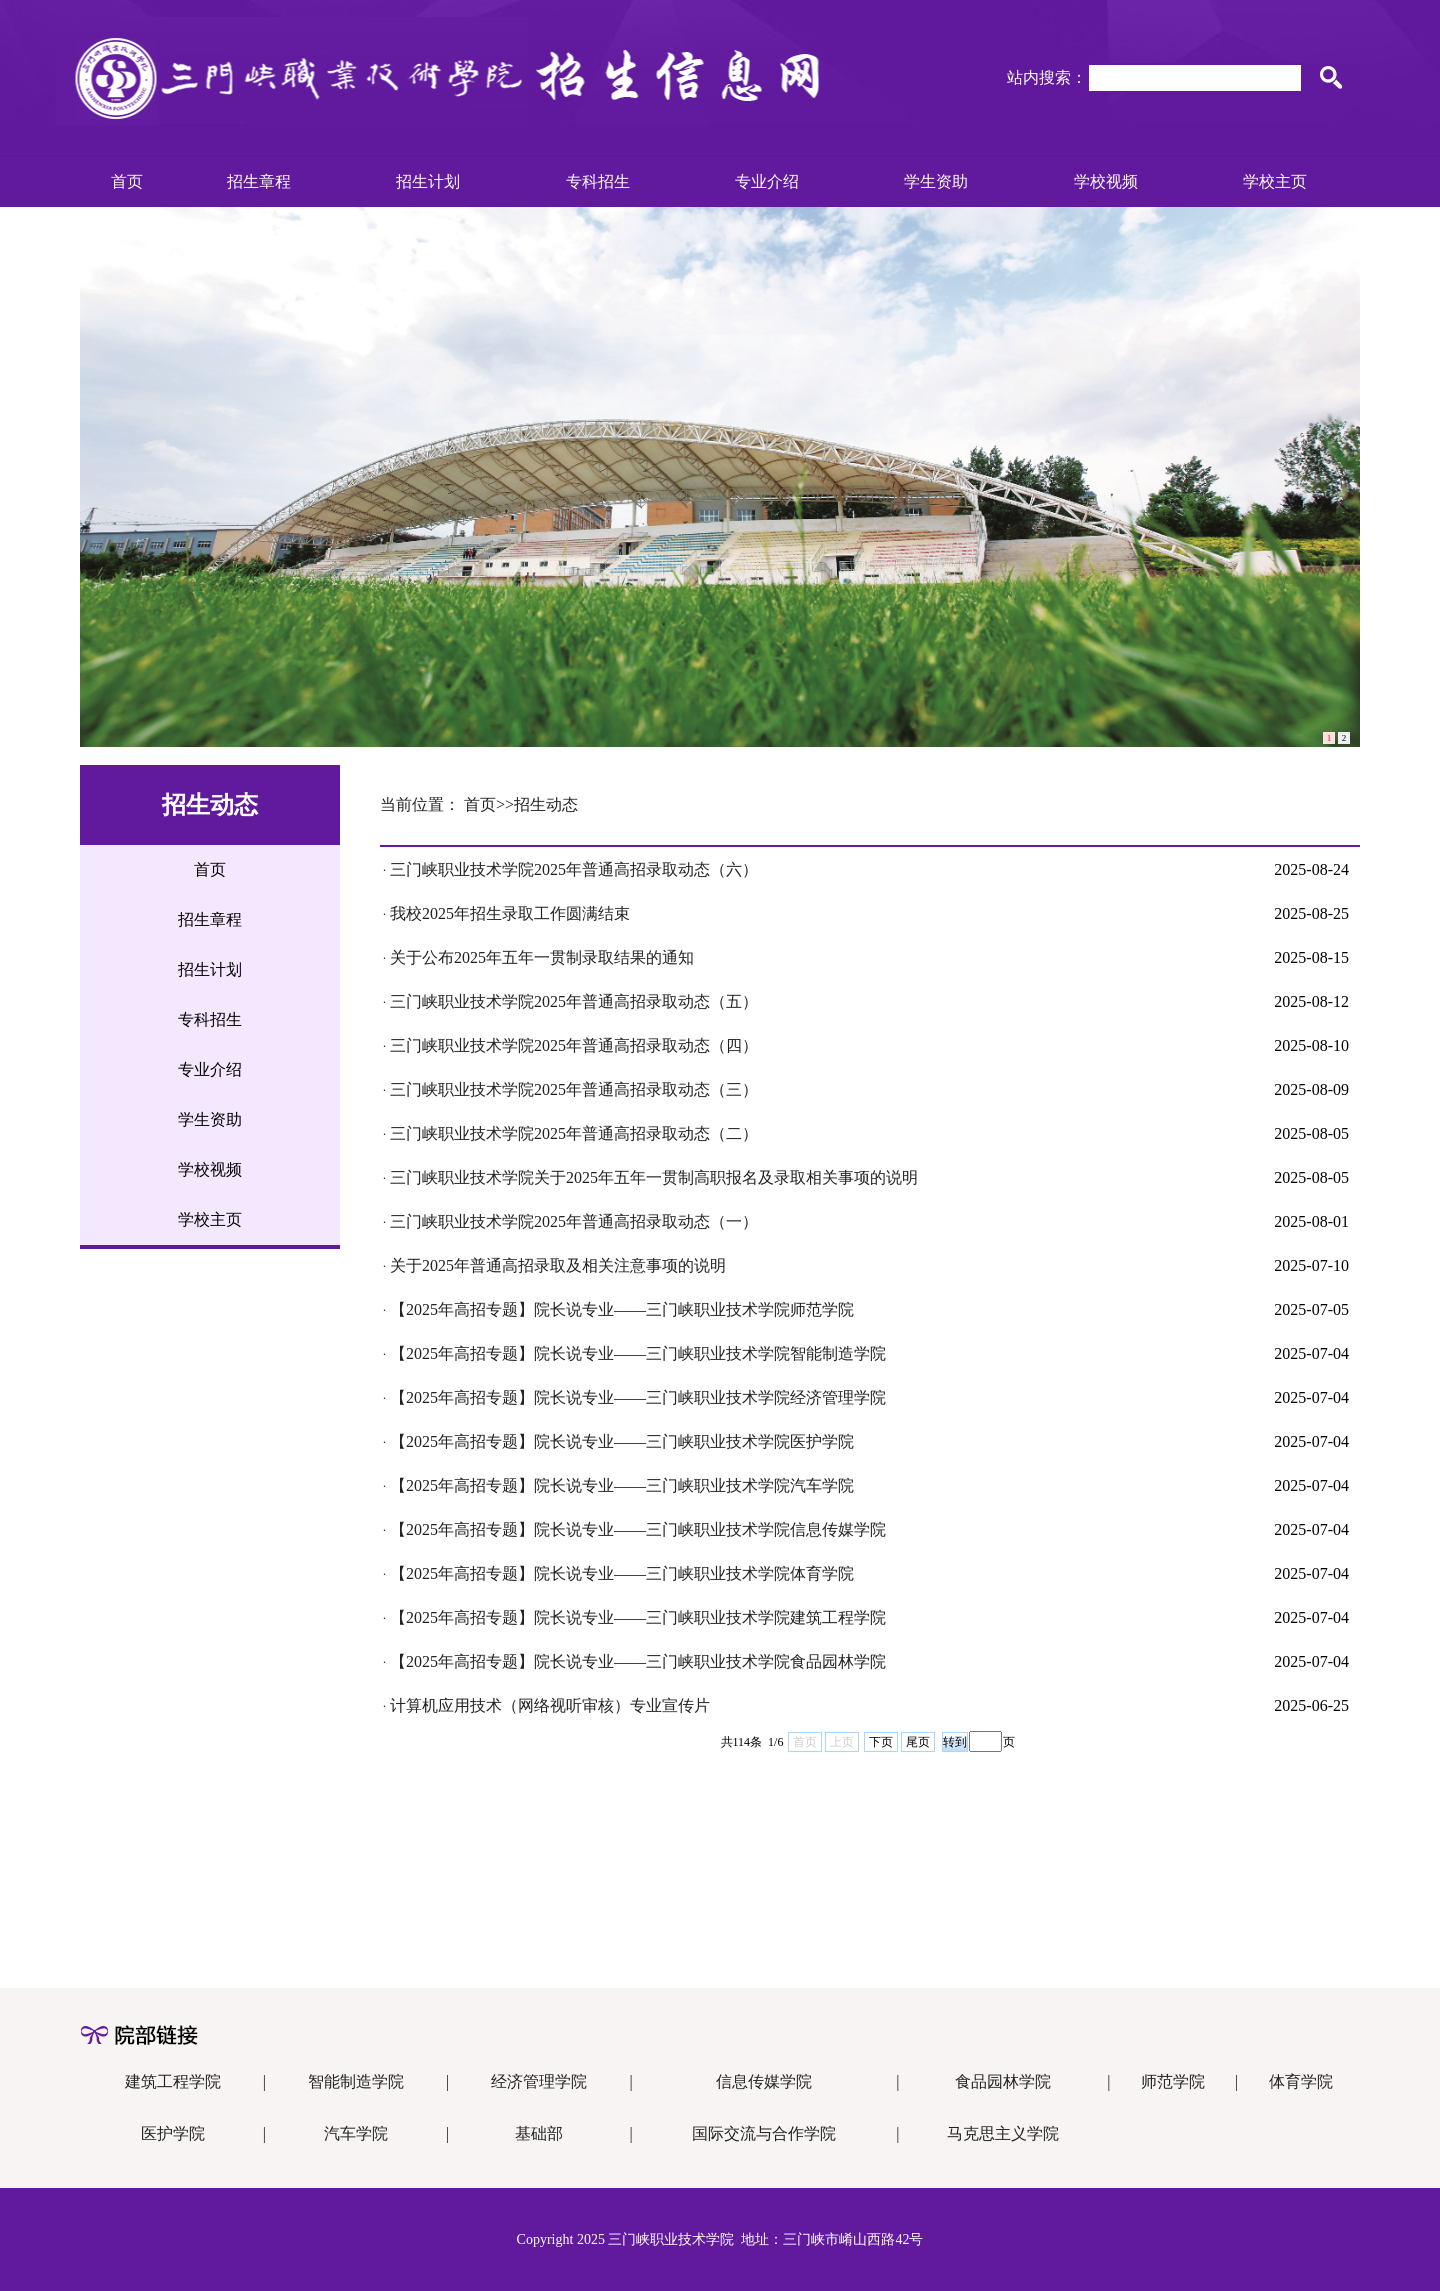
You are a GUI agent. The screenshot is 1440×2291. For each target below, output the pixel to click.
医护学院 (173, 2133)
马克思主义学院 (1003, 2133)
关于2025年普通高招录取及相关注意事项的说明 (558, 1265)
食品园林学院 (1003, 2081)
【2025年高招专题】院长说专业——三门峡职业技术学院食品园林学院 (638, 1661)
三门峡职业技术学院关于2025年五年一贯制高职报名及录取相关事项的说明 (654, 1177)
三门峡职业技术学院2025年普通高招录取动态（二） (574, 1133)
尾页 (918, 1742)
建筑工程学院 (173, 2081)
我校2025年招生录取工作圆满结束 (510, 913)
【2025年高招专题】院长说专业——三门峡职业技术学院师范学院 (622, 1309)
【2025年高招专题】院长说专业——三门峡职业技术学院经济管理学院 (638, 1397)
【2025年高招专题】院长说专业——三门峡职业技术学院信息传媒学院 (638, 1529)
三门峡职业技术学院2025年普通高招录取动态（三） (574, 1089)
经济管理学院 (539, 2081)
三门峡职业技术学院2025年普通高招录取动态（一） (574, 1221)
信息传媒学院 (764, 2081)
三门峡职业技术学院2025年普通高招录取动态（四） (574, 1045)
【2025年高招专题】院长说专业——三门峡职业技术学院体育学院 (622, 1573)
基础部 (539, 2133)
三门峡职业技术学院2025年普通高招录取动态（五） (574, 1001)
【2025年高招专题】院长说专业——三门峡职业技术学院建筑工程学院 (638, 1617)
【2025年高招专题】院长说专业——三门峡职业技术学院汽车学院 (622, 1485)
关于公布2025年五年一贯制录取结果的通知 (542, 957)
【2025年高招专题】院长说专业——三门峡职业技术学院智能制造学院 (638, 1353)
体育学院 (1301, 2081)
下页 (881, 1742)
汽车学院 (356, 2133)
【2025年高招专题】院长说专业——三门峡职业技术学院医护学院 (622, 1441)
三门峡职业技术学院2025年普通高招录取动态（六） (574, 869)
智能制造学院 (356, 2081)
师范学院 (1173, 2081)
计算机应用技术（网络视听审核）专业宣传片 (550, 1705)
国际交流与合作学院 (764, 2133)
